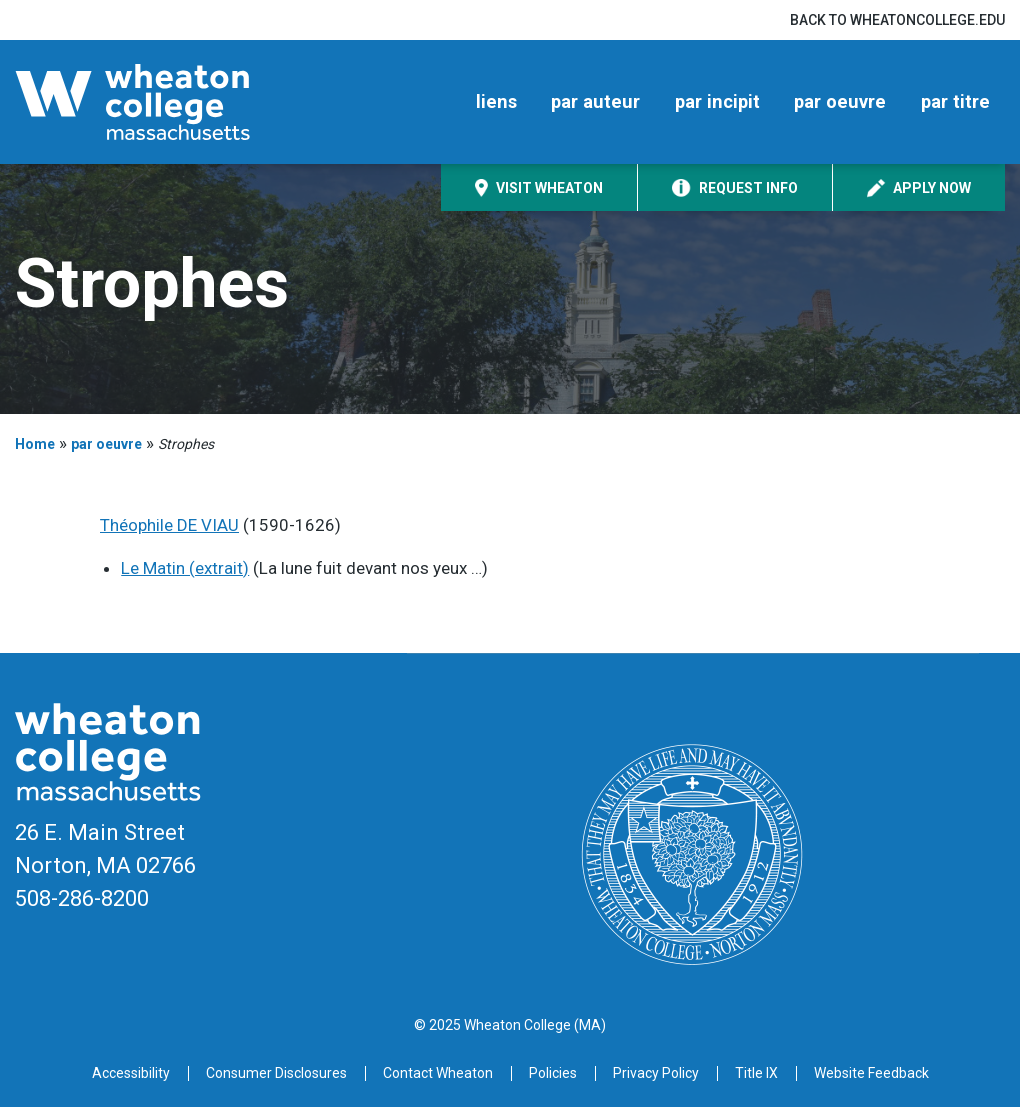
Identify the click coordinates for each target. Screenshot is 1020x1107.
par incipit (717, 101)
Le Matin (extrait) (185, 568)
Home (35, 444)
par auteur (595, 101)
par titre (955, 101)
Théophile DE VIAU (169, 525)
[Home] (164, 102)
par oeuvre (840, 101)
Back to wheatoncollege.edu (897, 20)
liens (496, 101)
